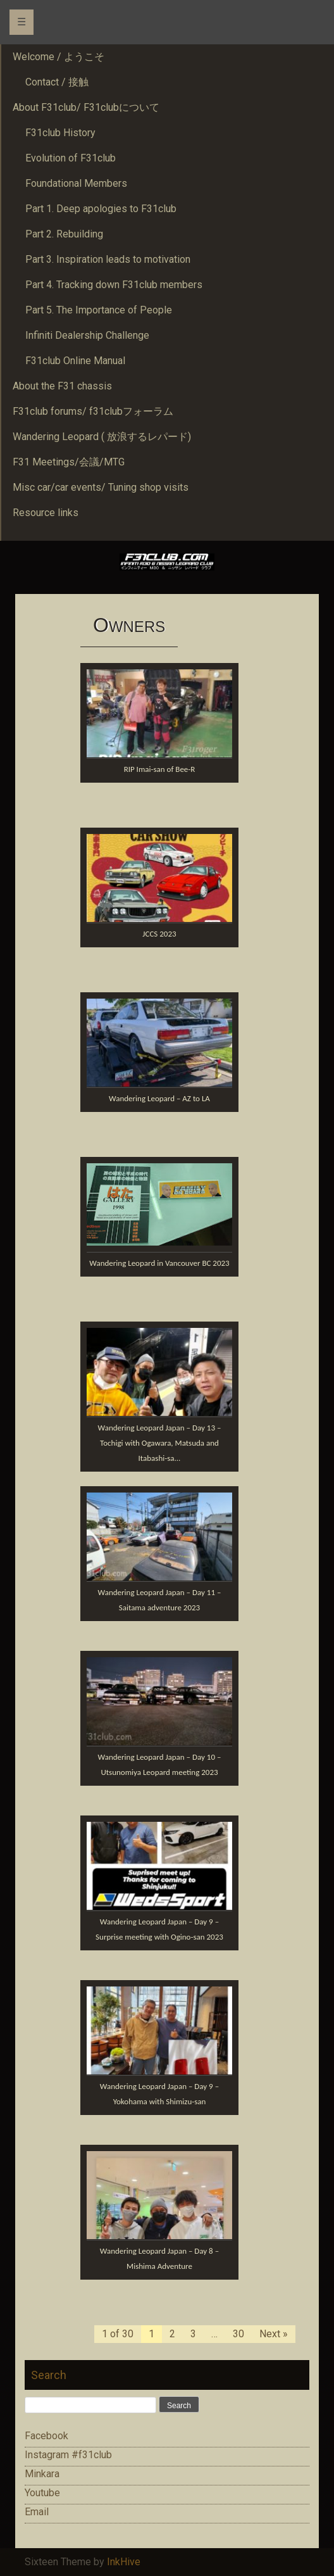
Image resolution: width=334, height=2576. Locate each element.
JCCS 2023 (159, 933)
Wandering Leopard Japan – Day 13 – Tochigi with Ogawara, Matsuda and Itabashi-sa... (159, 1443)
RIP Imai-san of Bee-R (159, 769)
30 (238, 2334)
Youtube (42, 2493)
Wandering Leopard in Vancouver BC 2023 (159, 1263)
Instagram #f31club (68, 2455)
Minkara (42, 2474)
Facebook (46, 2436)
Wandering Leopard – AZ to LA (159, 1098)
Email (37, 2512)
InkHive (123, 2562)
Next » (273, 2334)
